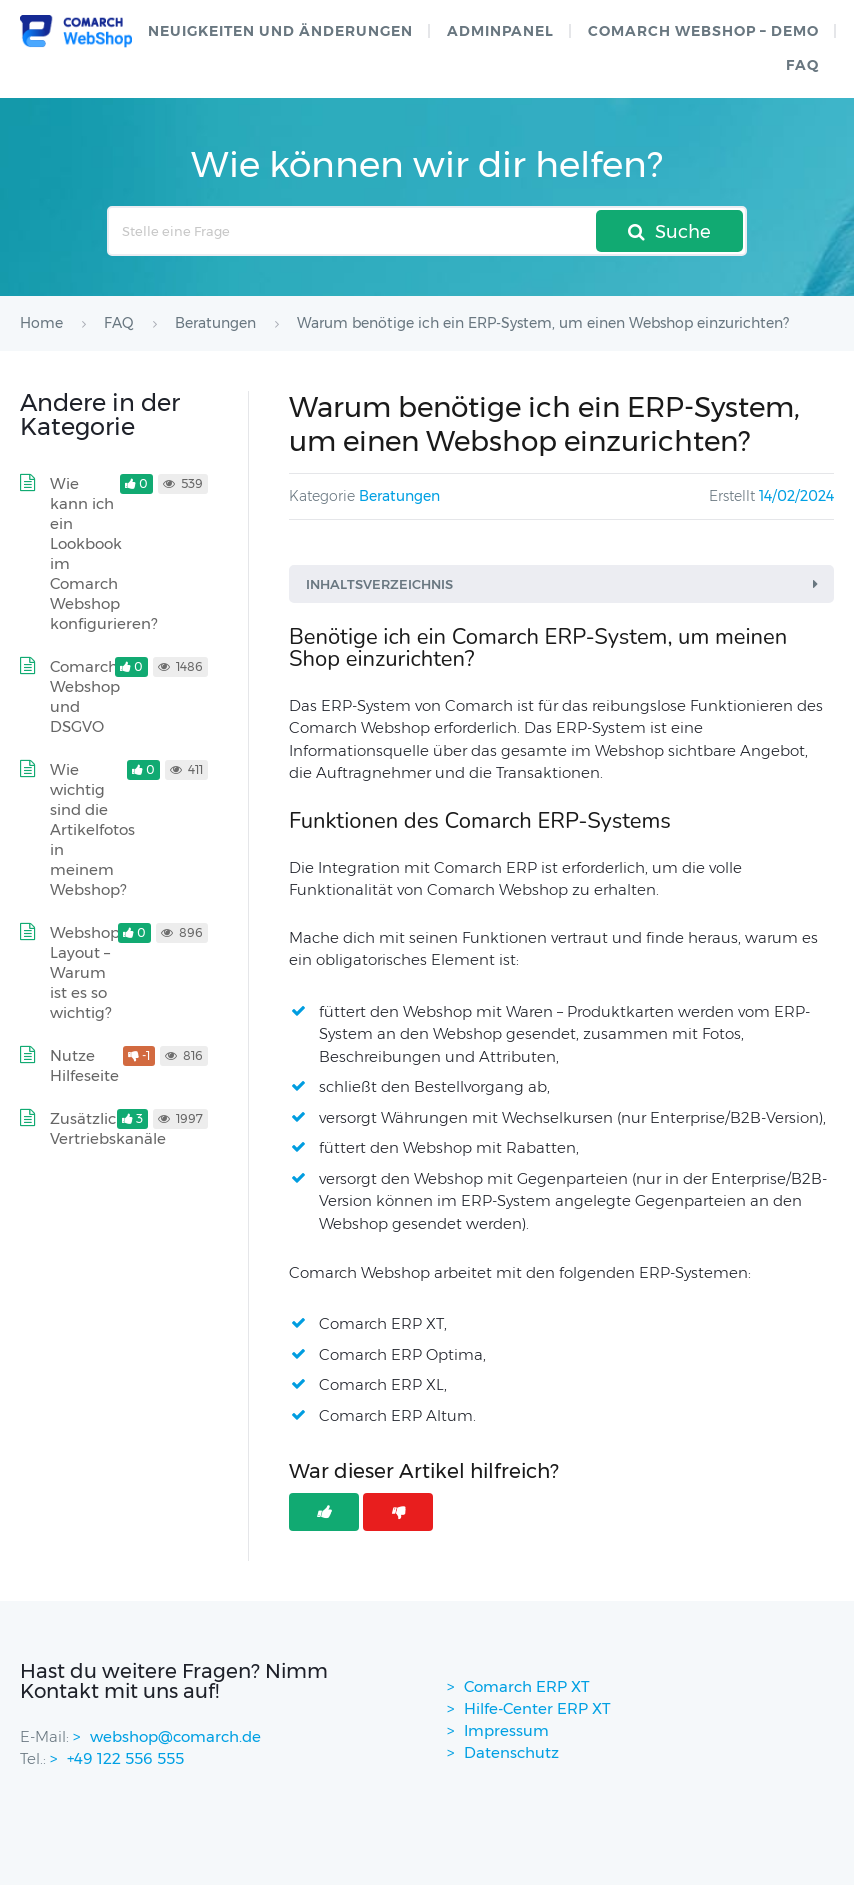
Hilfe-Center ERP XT (537, 1708)
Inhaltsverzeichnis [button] (565, 584)
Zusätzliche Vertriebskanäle (108, 1128)
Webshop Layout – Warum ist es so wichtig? (85, 972)
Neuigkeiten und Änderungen (280, 31)
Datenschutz (511, 1752)
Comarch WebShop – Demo (703, 31)
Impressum (506, 1730)
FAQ (802, 65)
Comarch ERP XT (527, 1686)
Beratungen (399, 496)
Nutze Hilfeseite (84, 1065)
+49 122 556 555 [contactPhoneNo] (125, 1758)
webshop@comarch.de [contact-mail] (175, 1736)
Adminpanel (500, 31)
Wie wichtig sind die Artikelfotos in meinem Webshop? (92, 829)
